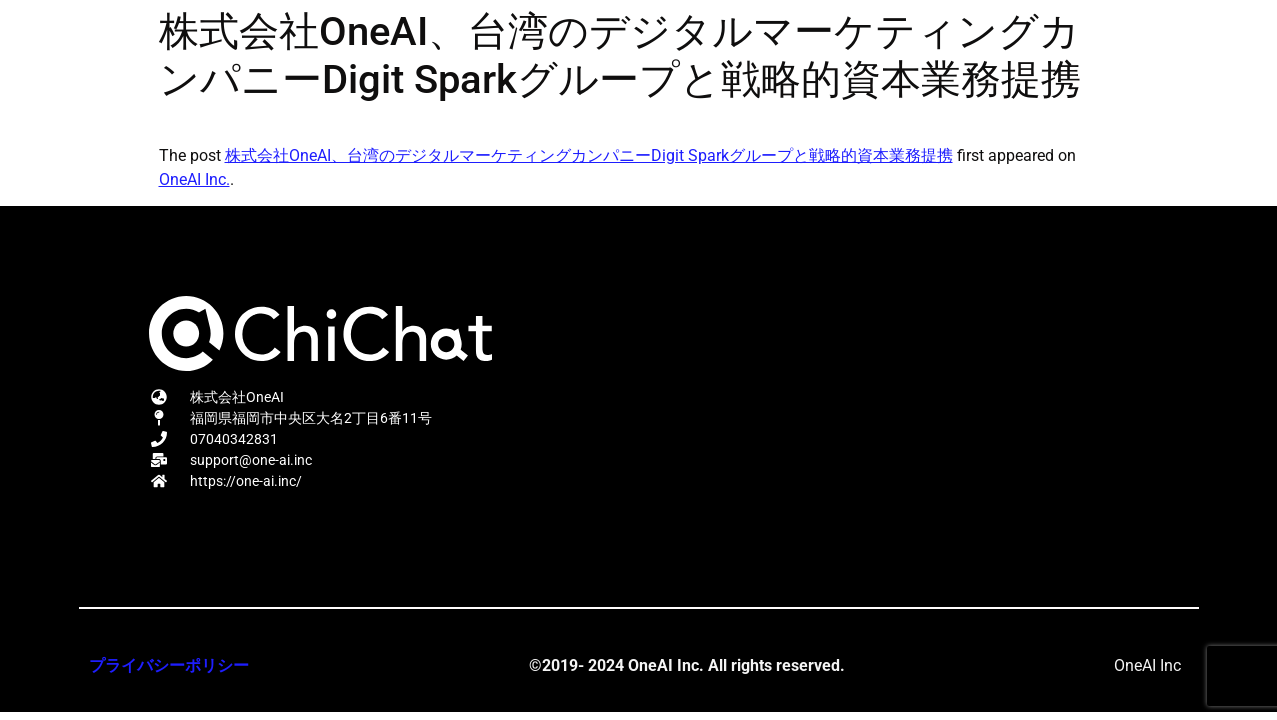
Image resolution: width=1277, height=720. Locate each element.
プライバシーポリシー (169, 665)
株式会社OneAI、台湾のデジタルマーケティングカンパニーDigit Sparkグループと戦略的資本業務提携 (589, 155)
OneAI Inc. (194, 179)
